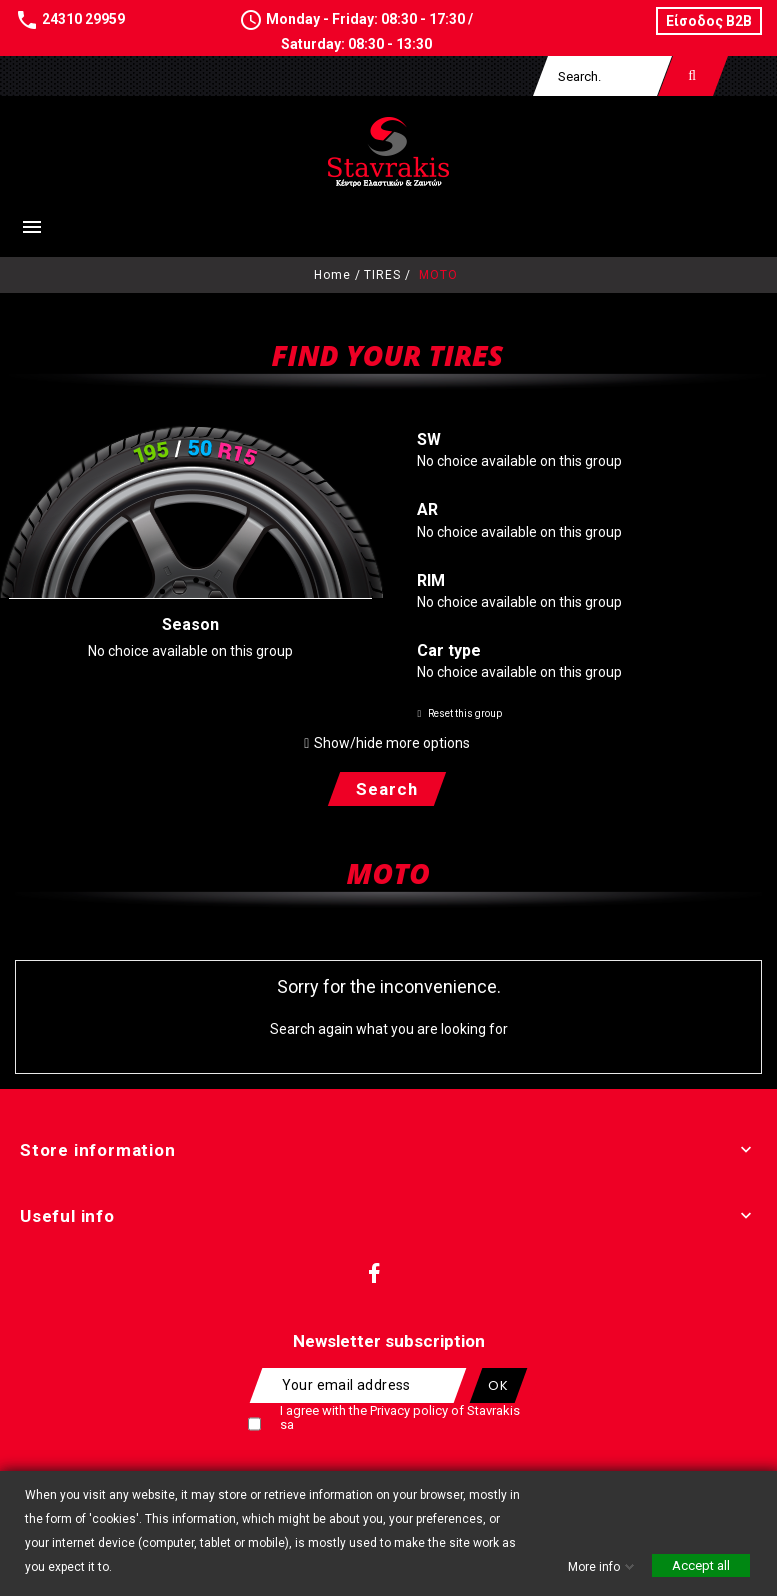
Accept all (701, 1565)
